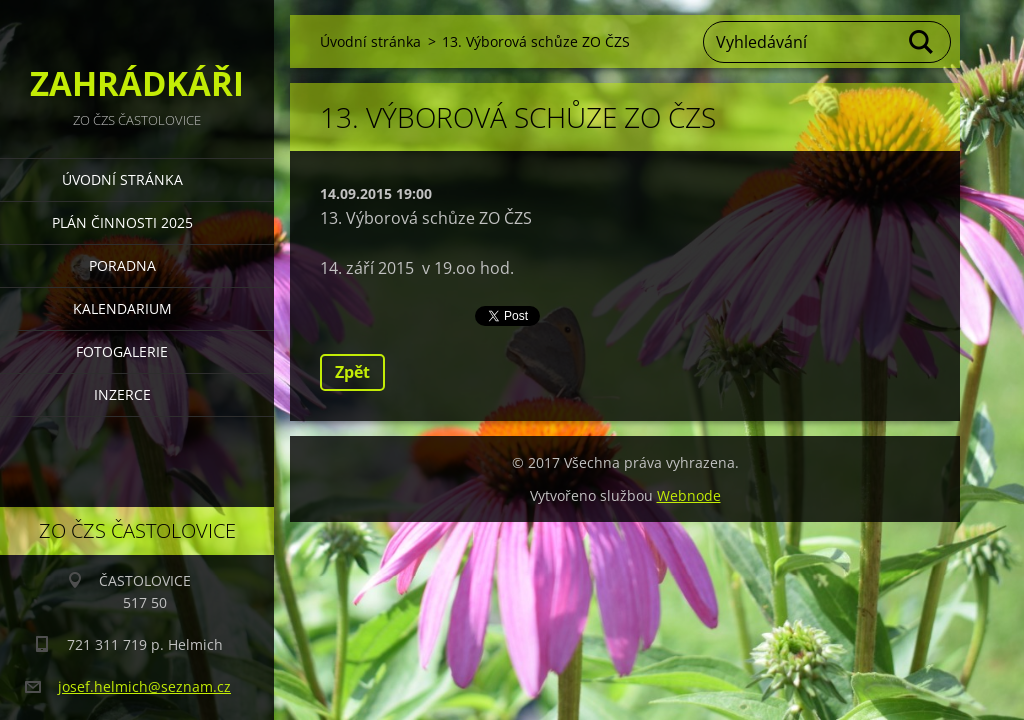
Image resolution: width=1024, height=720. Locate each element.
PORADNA (122, 265)
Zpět (352, 372)
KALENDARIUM (122, 308)
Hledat (922, 42)
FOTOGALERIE (122, 351)
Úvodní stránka (122, 179)
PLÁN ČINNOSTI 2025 (122, 222)
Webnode (689, 495)
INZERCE (122, 394)
